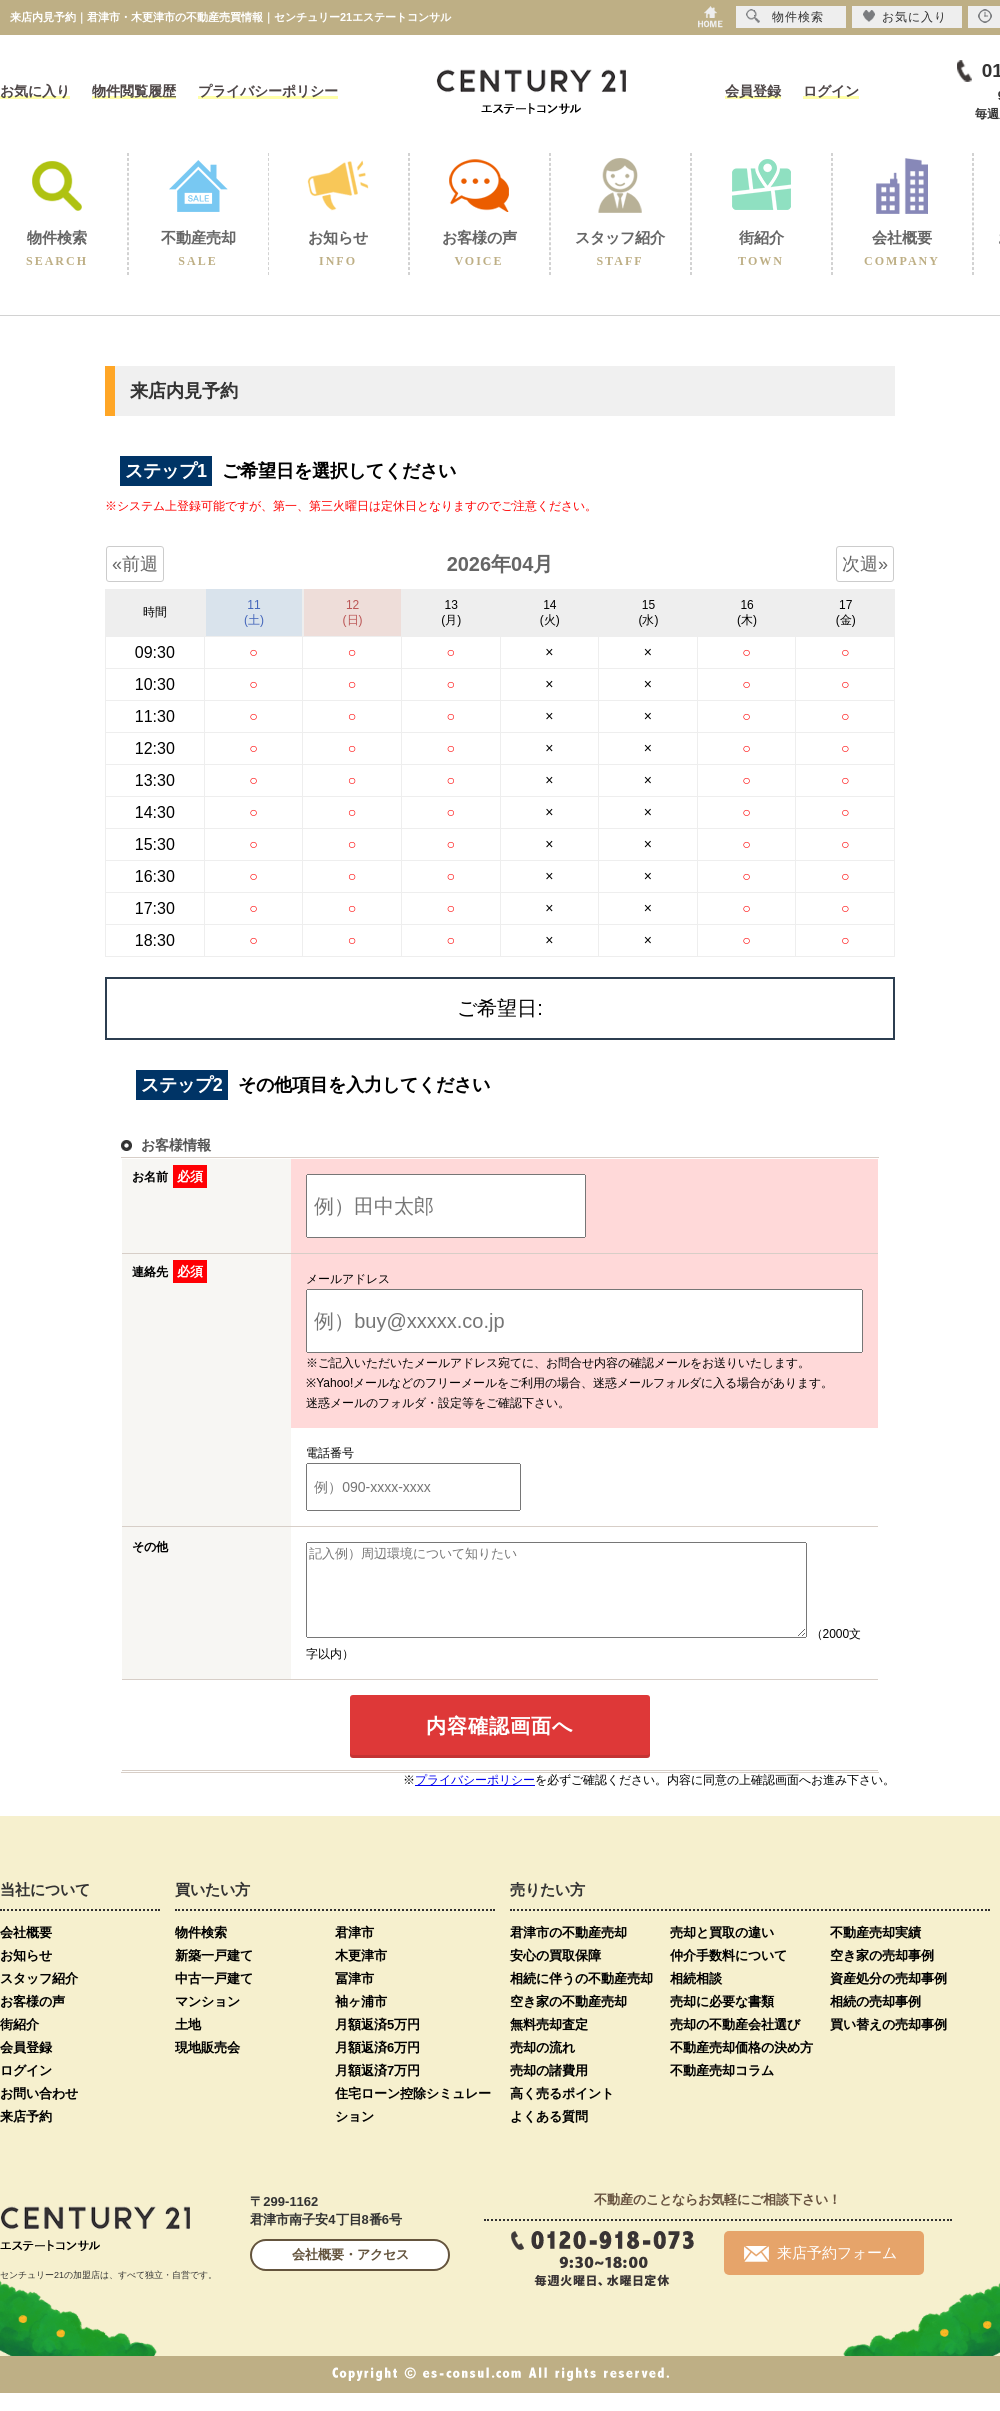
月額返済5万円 (377, 2042)
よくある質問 (549, 2134)
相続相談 (696, 1996)
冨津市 (354, 1996)
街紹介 (19, 2042)
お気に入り (35, 91)
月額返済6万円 (377, 2065)
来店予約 (26, 2134)
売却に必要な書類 (722, 2019)
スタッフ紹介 (39, 1996)
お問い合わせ (39, 2111)
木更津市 (361, 1973)
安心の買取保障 (555, 1973)
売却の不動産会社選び (735, 2042)
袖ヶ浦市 (361, 2019)
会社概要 (26, 1950)
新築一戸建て (214, 1973)
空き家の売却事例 (882, 1973)
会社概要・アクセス (350, 2272)
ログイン (831, 91)
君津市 (354, 1950)
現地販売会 (207, 2065)
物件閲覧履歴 (134, 91)
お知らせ (26, 1973)
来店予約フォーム (820, 2271)
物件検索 (201, 1950)
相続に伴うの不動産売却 (581, 1996)
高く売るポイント (562, 2111)
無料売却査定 (549, 2042)
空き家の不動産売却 (568, 2019)
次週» (865, 564)
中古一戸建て (214, 1996)
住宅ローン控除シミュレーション (413, 2123)
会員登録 (753, 91)
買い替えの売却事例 (888, 2042)
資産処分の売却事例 (888, 1996)
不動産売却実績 (875, 1950)
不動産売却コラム (722, 2088)
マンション (207, 2019)
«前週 (135, 564)
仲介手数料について (728, 1973)
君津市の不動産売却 (568, 1950)
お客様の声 (32, 2019)
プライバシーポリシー (268, 91)
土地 (188, 2042)
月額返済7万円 (377, 2088)
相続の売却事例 (875, 2019)
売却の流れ (542, 2065)
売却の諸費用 (549, 2088)
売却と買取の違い (722, 1950)
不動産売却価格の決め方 (741, 2065)
